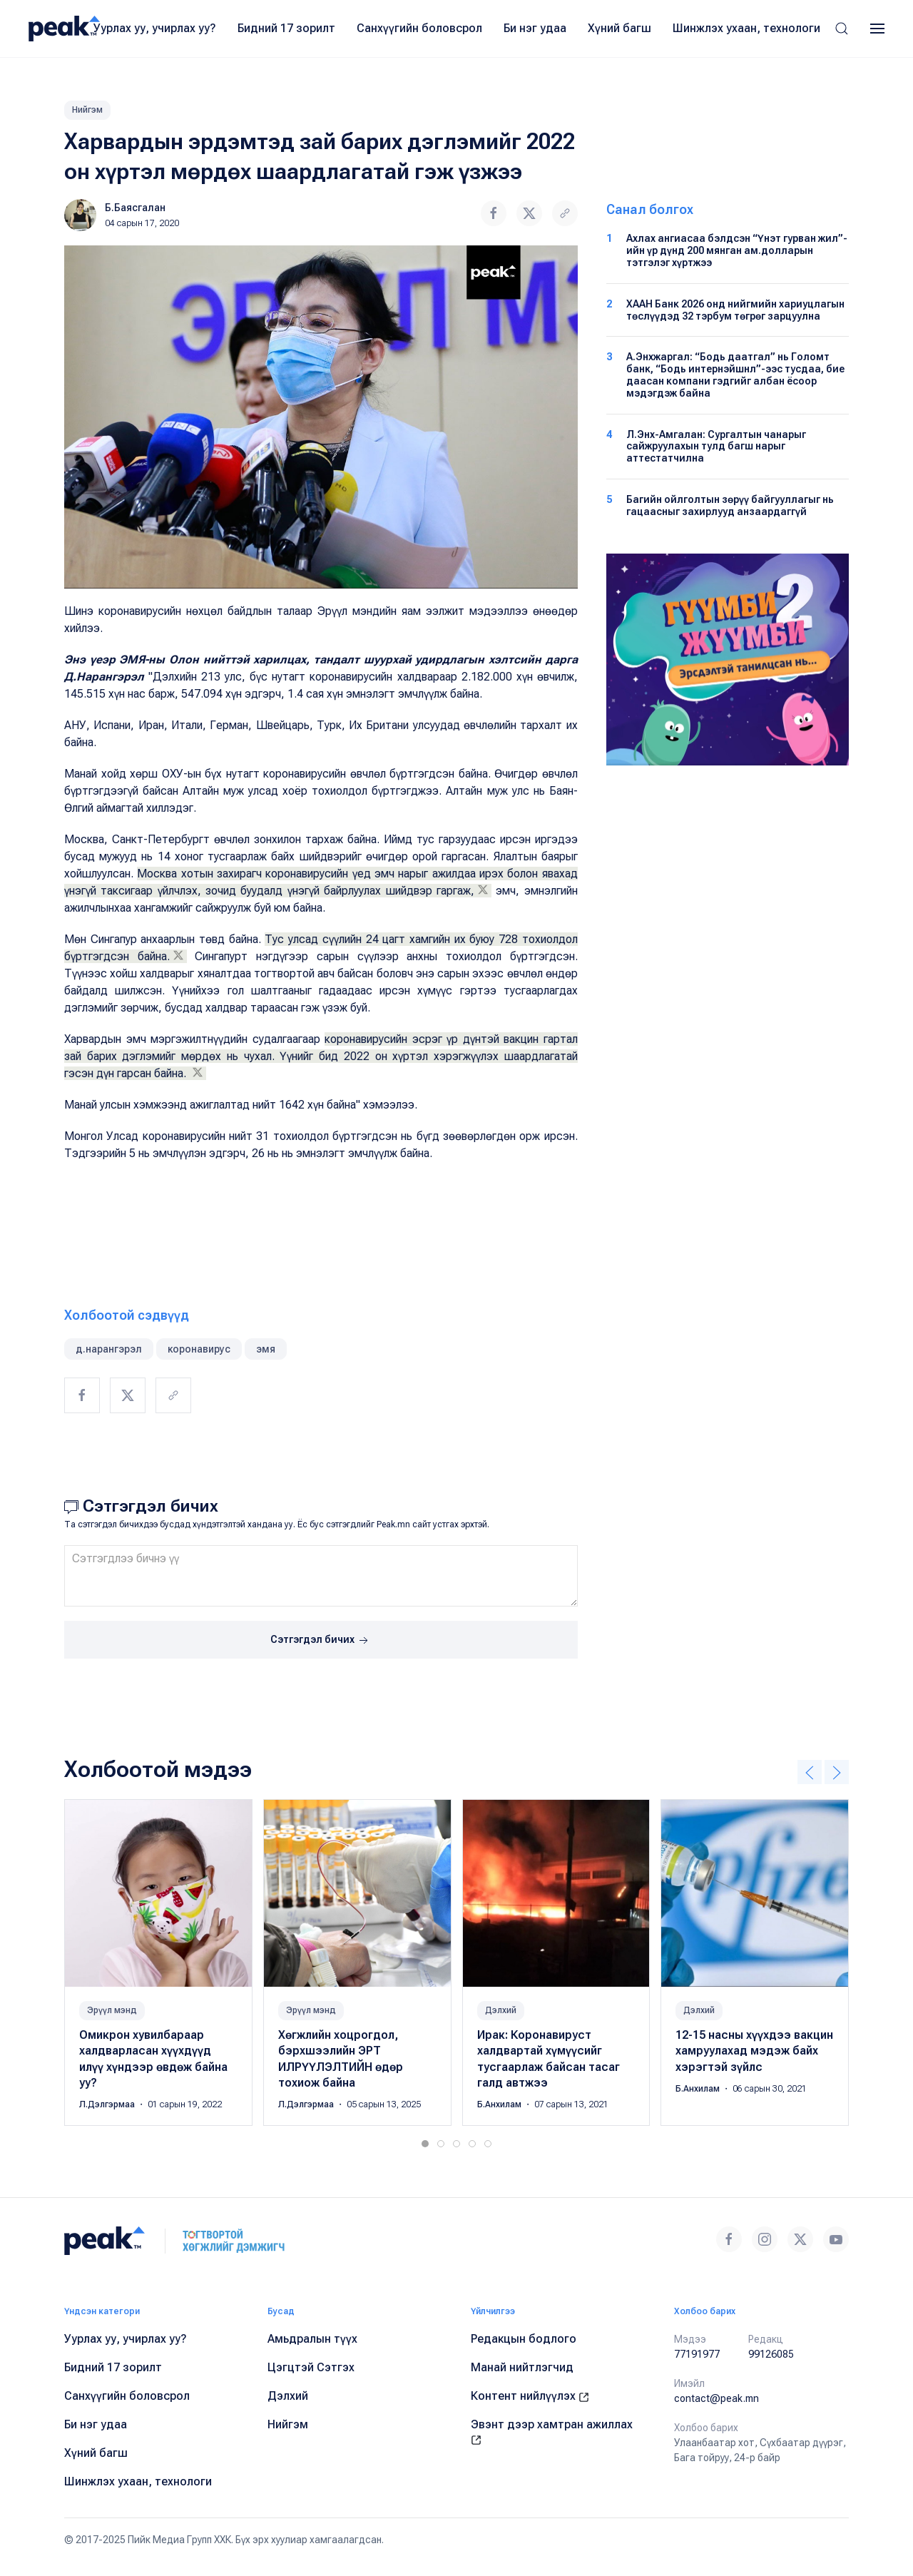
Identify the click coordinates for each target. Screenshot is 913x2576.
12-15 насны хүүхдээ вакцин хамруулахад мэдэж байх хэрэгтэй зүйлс (754, 2051)
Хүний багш (619, 28)
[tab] (425, 2143)
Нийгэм (87, 110)
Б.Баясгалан (135, 207)
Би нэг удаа (535, 28)
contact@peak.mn (716, 2398)
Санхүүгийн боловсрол (419, 28)
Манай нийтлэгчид (522, 2367)
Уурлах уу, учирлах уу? (154, 28)
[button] (842, 28)
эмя (265, 1349)
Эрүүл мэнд (112, 2010)
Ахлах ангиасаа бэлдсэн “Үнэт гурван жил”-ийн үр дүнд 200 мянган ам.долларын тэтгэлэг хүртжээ (736, 250)
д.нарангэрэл (109, 1349)
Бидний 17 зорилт (286, 28)
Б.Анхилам (500, 2104)
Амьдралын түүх (312, 2339)
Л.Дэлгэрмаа (108, 2104)
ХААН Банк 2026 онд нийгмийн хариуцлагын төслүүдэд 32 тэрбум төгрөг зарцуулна (735, 310)
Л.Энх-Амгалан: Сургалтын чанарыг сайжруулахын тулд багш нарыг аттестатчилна (716, 446)
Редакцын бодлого (523, 2339)
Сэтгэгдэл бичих (320, 1641)
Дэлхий (500, 2010)
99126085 (771, 2354)
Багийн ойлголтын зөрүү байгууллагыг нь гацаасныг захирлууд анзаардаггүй (730, 505)
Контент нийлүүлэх (530, 2396)
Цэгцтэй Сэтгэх (311, 2367)
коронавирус (199, 1349)
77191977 (697, 2354)
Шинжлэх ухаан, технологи (746, 28)
